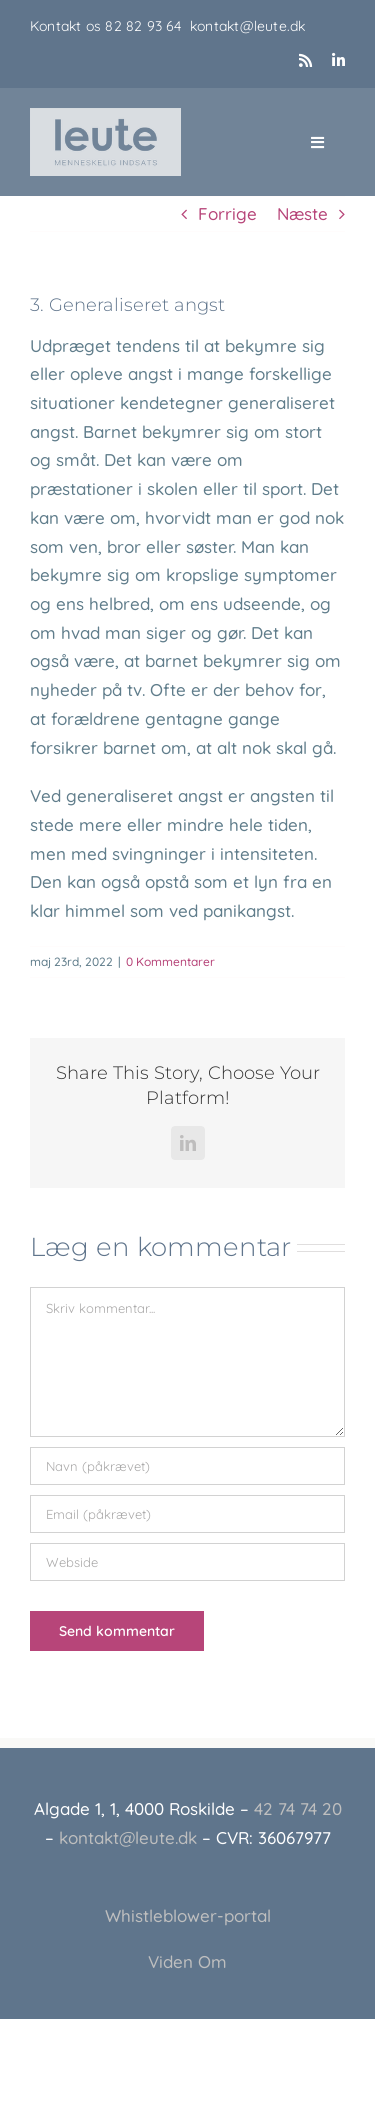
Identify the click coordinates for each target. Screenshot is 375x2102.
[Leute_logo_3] (105, 116)
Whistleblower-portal (188, 1915)
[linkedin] (338, 60)
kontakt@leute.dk (247, 26)
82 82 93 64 (147, 26)
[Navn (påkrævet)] (187, 1466)
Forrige (227, 213)
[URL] (187, 1562)
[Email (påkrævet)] (187, 1514)
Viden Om (187, 1961)
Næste (302, 213)
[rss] (305, 60)
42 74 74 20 (298, 1808)
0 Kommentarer (170, 961)
